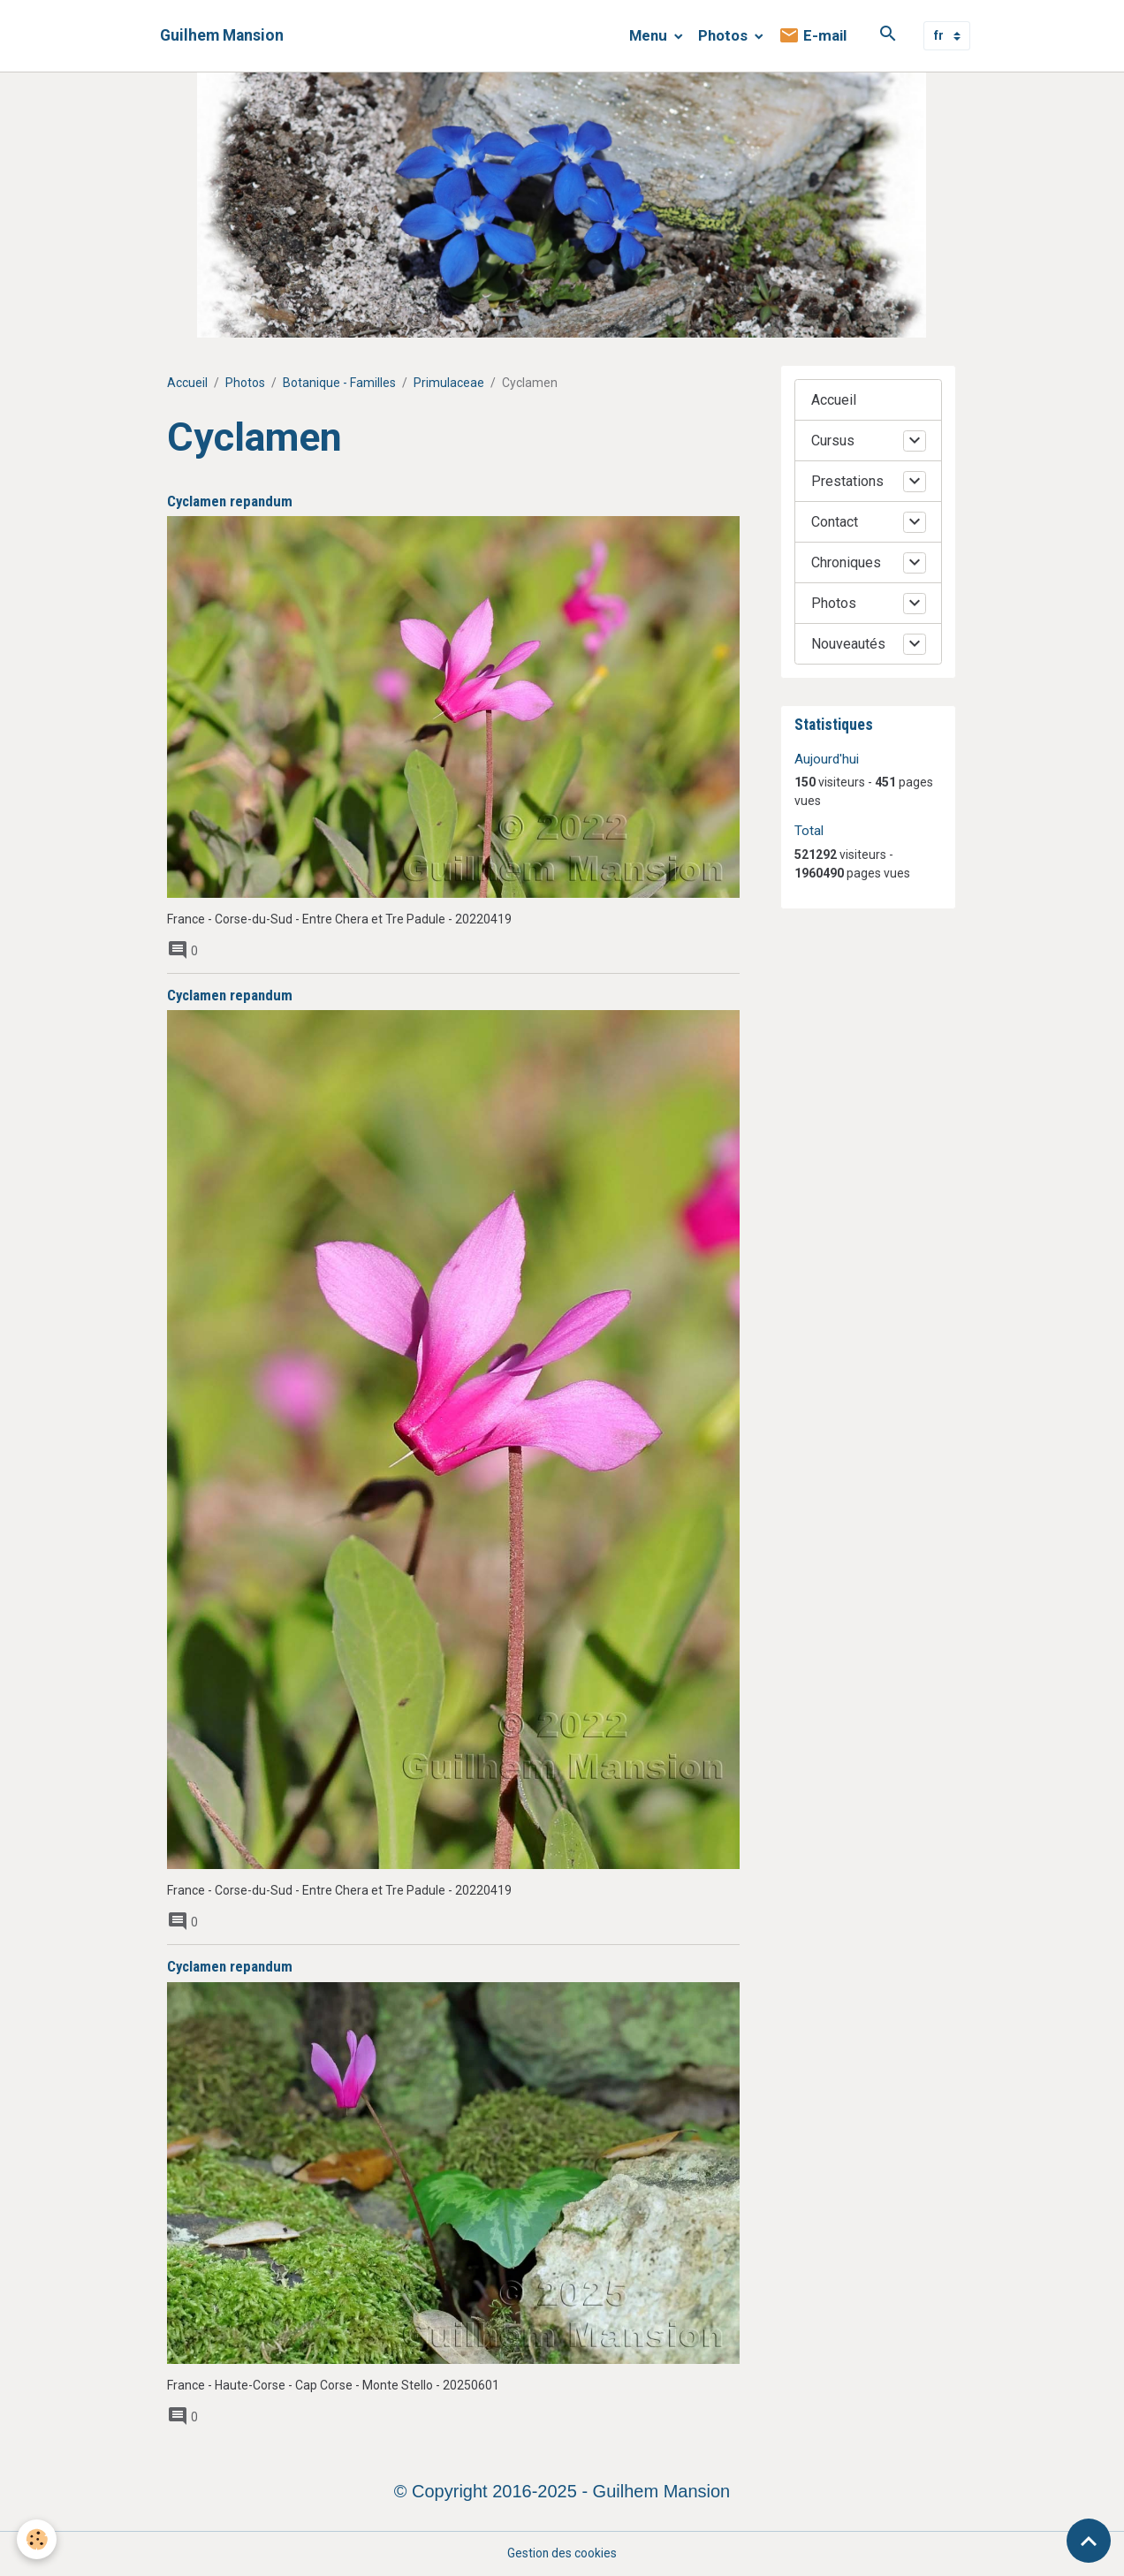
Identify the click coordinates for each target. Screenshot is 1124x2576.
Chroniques (846, 562)
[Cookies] (37, 2539)
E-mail (812, 36)
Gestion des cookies (562, 2553)
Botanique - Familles (339, 383)
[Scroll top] (1089, 2541)
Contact (834, 521)
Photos (724, 35)
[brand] (222, 35)
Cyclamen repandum (229, 501)
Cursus (832, 440)
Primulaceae (449, 383)
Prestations (847, 481)
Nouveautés (848, 643)
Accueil (187, 383)
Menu (650, 35)
